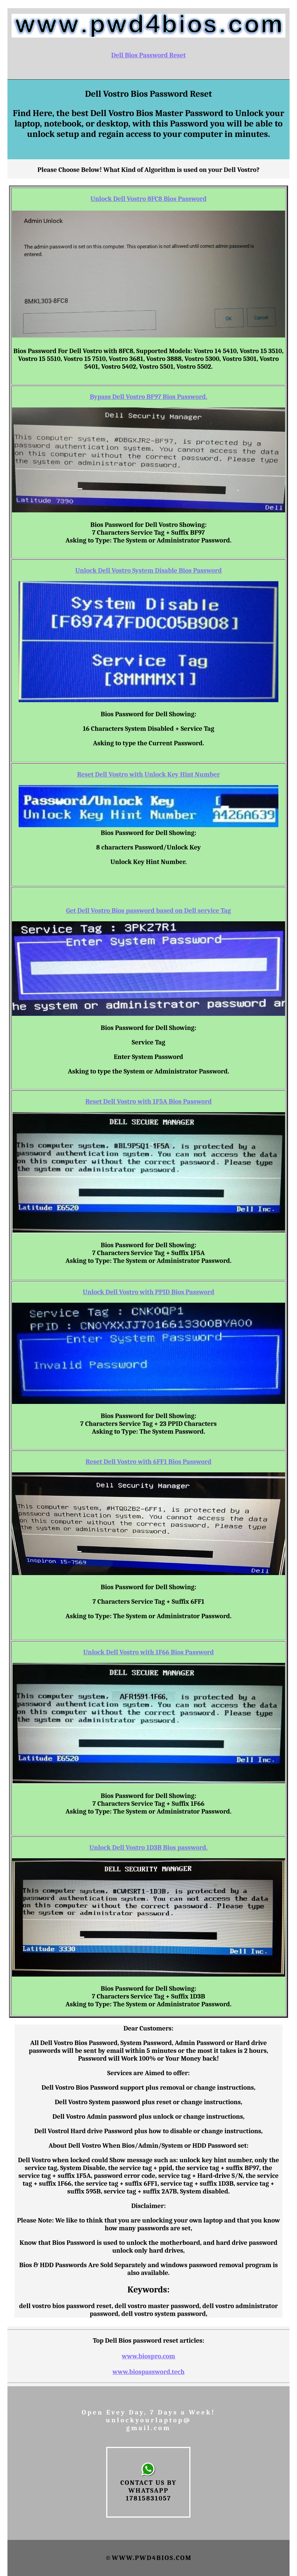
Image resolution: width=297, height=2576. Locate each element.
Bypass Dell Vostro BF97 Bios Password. (148, 397)
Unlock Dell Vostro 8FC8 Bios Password (149, 199)
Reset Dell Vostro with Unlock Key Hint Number (148, 774)
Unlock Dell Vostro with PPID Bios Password (148, 1292)
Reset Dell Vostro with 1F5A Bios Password (148, 1101)
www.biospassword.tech (149, 2372)
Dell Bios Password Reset (148, 55)
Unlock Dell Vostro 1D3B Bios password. (148, 1848)
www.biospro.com (148, 2356)
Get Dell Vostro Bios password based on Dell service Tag (148, 911)
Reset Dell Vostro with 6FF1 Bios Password (148, 1462)
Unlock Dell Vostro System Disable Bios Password (148, 571)
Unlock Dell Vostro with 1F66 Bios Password (148, 1652)
